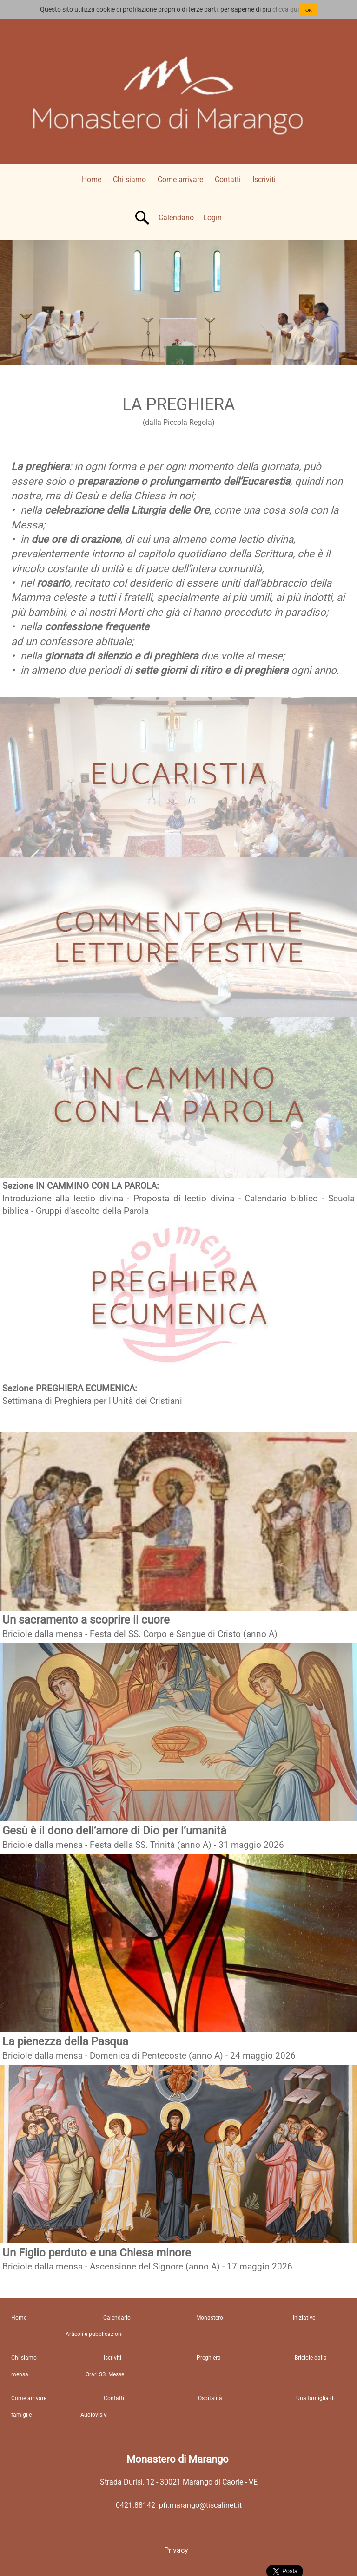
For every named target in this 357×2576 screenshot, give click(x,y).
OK (308, 10)
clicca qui (285, 9)
